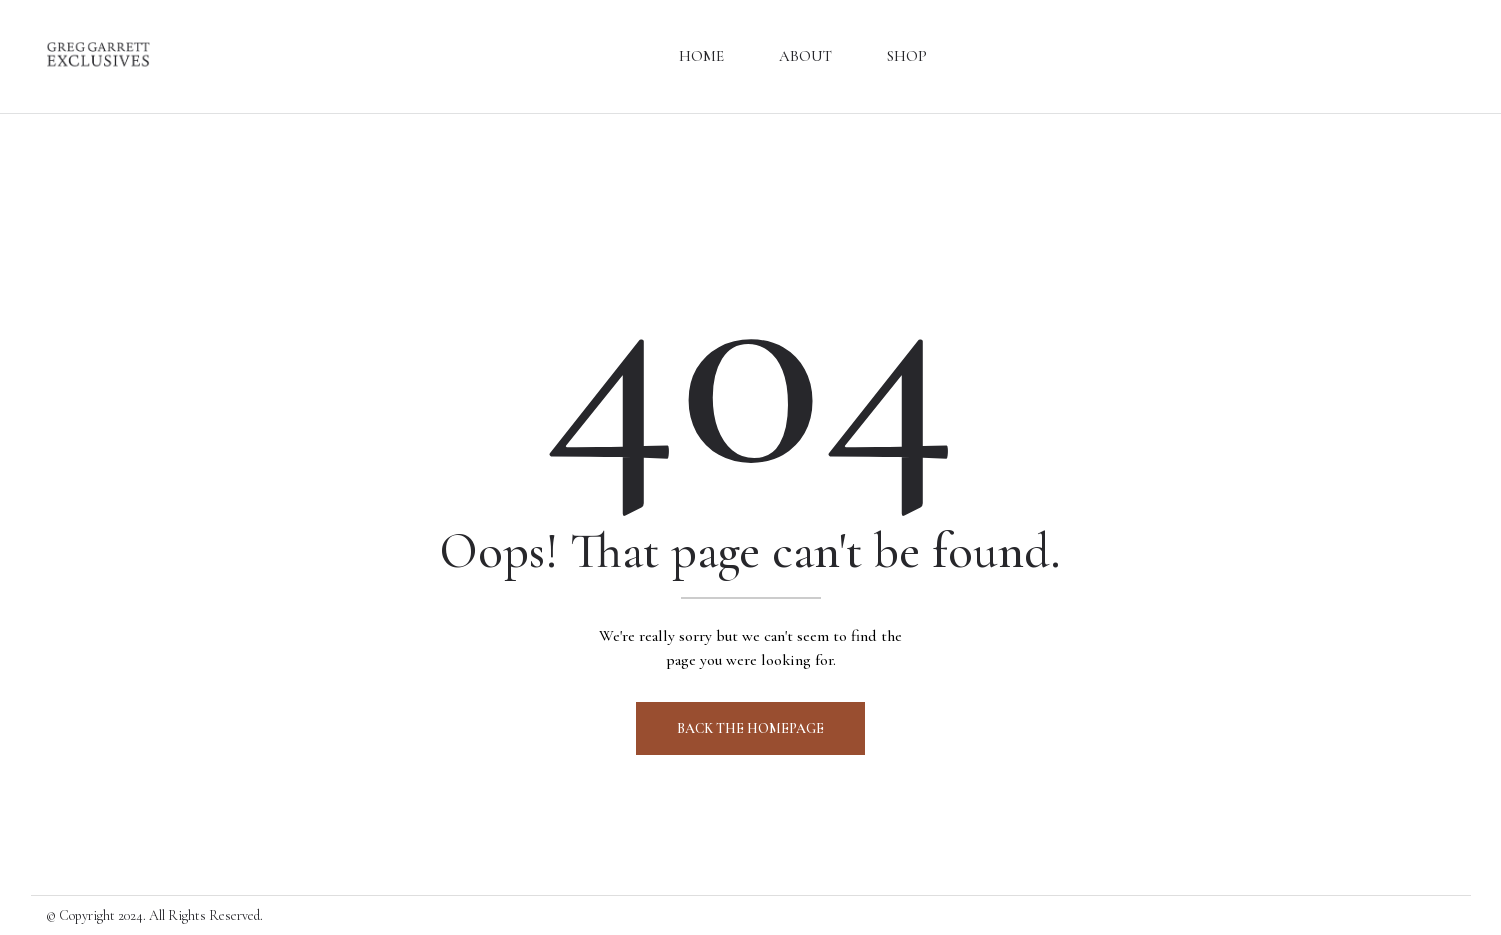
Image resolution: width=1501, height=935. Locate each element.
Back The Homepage (750, 728)
